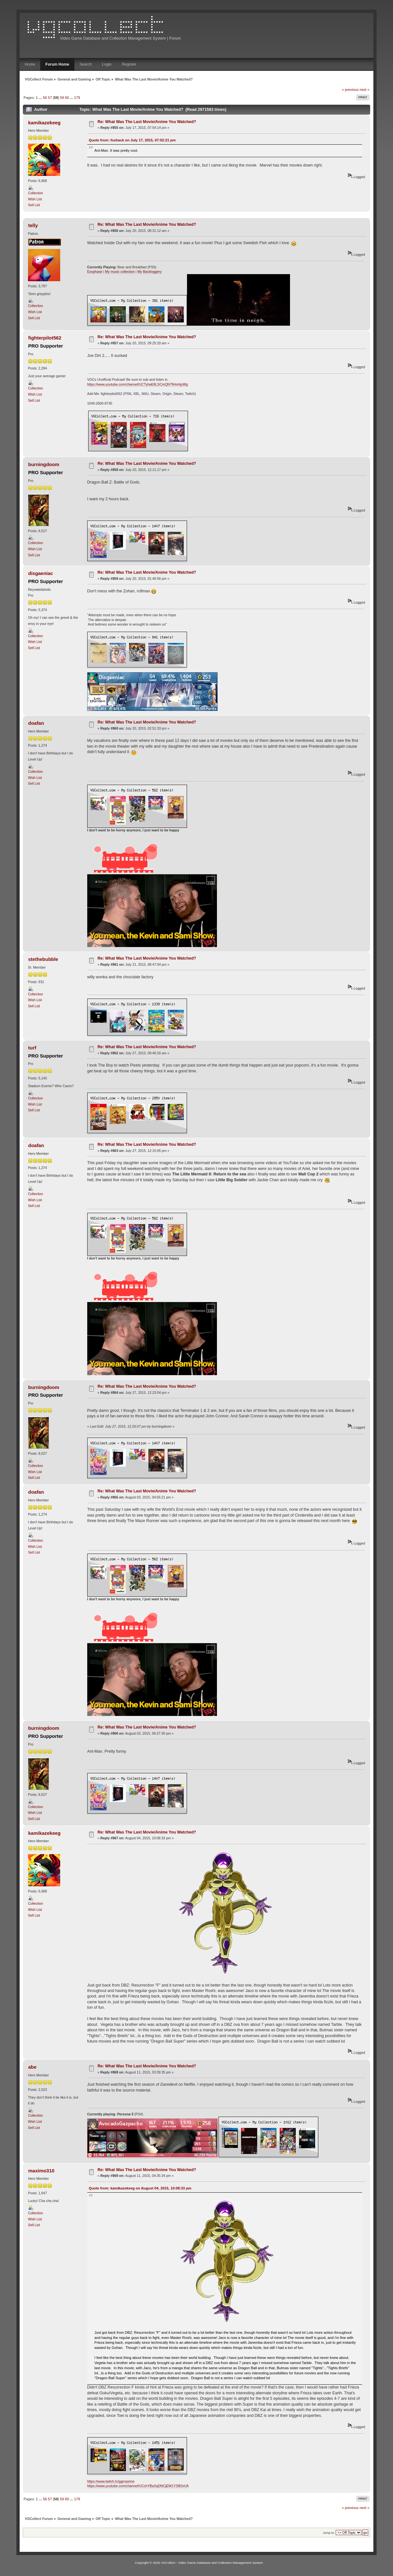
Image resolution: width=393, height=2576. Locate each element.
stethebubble (43, 959)
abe (32, 2067)
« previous (350, 89)
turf (32, 1047)
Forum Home (57, 64)
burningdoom (43, 464)
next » (365, 89)
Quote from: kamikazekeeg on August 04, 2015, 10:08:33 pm (140, 2188)
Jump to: (329, 2532)
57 (50, 98)
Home (30, 64)
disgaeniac (40, 573)
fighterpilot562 (44, 337)
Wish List (35, 199)
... (41, 98)
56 (45, 98)
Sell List (34, 205)
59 (62, 98)
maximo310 (41, 2170)
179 (77, 98)
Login (106, 64)
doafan (36, 723)
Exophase (94, 271)
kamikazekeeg (44, 122)
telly (33, 225)
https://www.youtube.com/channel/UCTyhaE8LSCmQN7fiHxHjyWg (137, 384)
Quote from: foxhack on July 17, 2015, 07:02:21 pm (132, 140)
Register (129, 64)
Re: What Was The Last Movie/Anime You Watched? (147, 122)
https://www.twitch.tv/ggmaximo (111, 2481)
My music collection (120, 271)
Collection (35, 193)
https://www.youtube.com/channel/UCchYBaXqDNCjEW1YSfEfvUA (138, 2486)
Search (86, 64)
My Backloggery (149, 271)
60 (67, 98)
